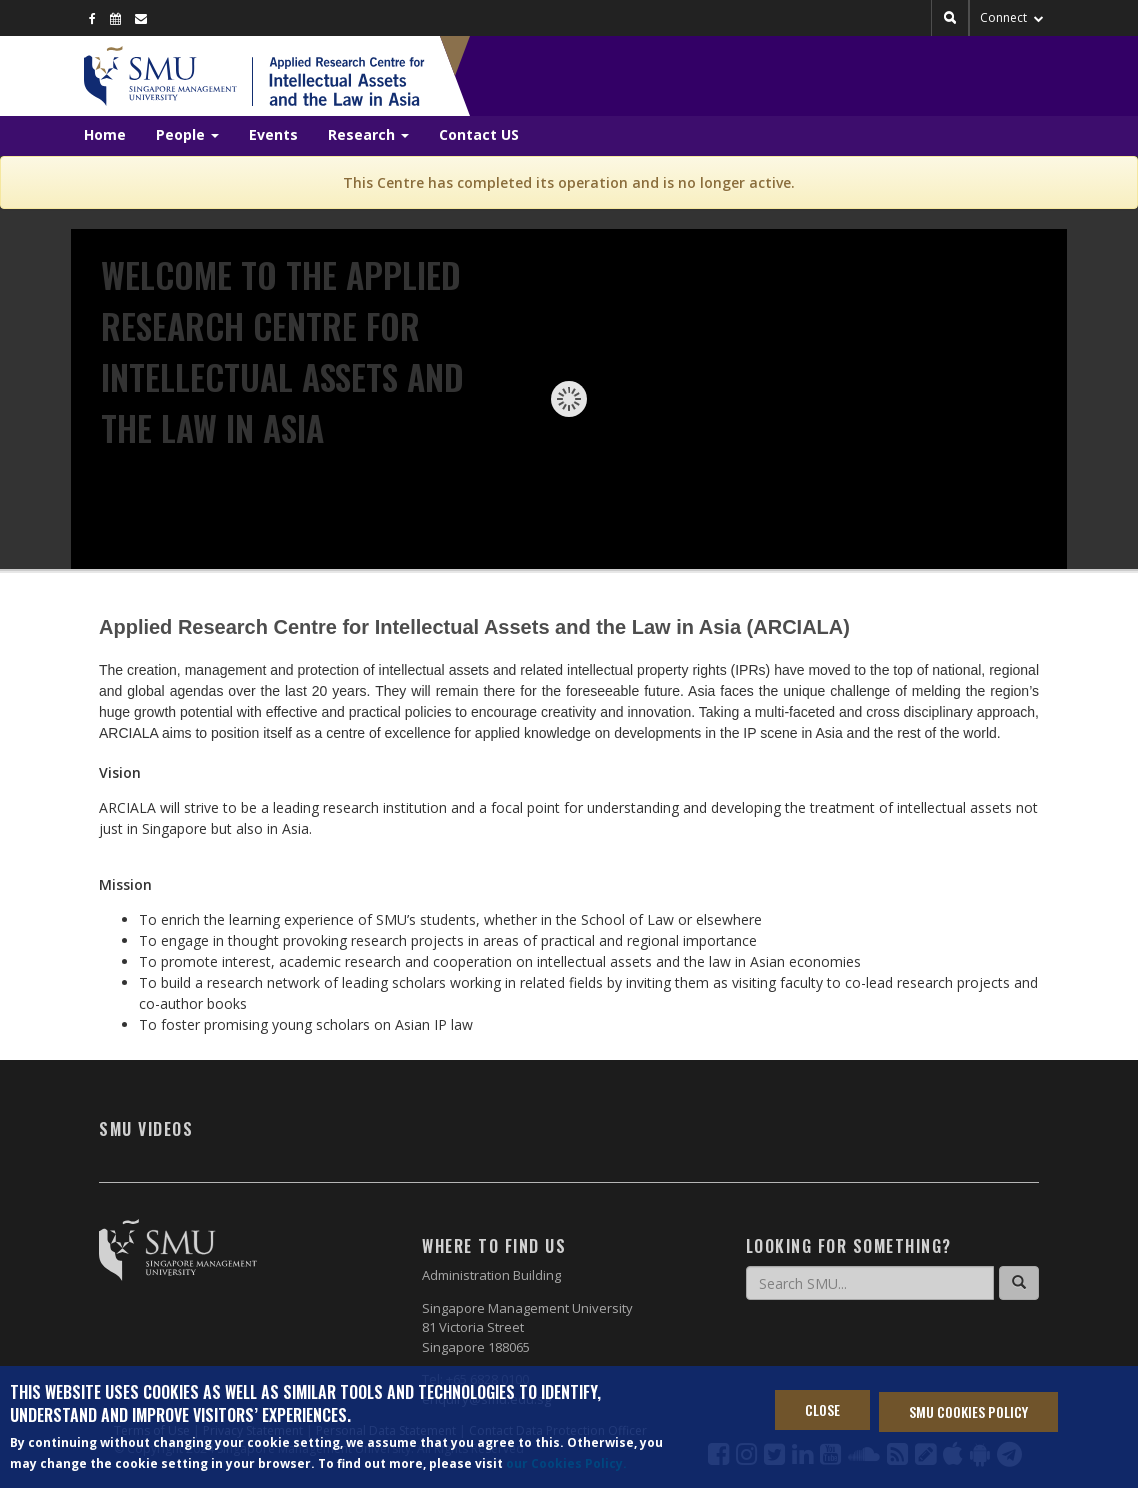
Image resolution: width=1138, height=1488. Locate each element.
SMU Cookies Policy (968, 1412)
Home (105, 134)
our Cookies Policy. (566, 1463)
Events (273, 134)
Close (822, 1410)
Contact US (479, 134)
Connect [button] (1012, 17)
